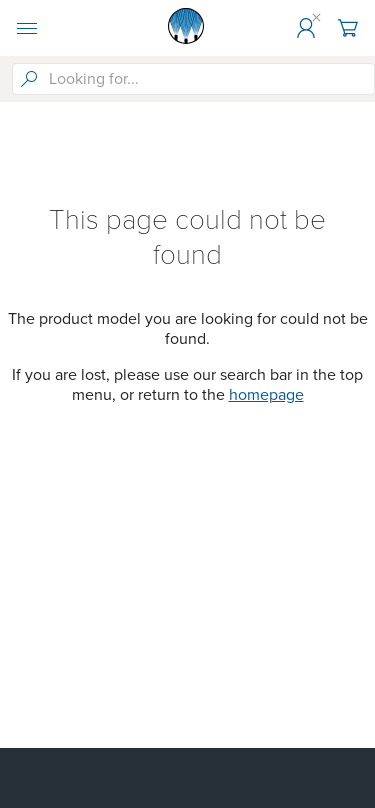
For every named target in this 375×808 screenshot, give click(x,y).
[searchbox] (209, 79)
